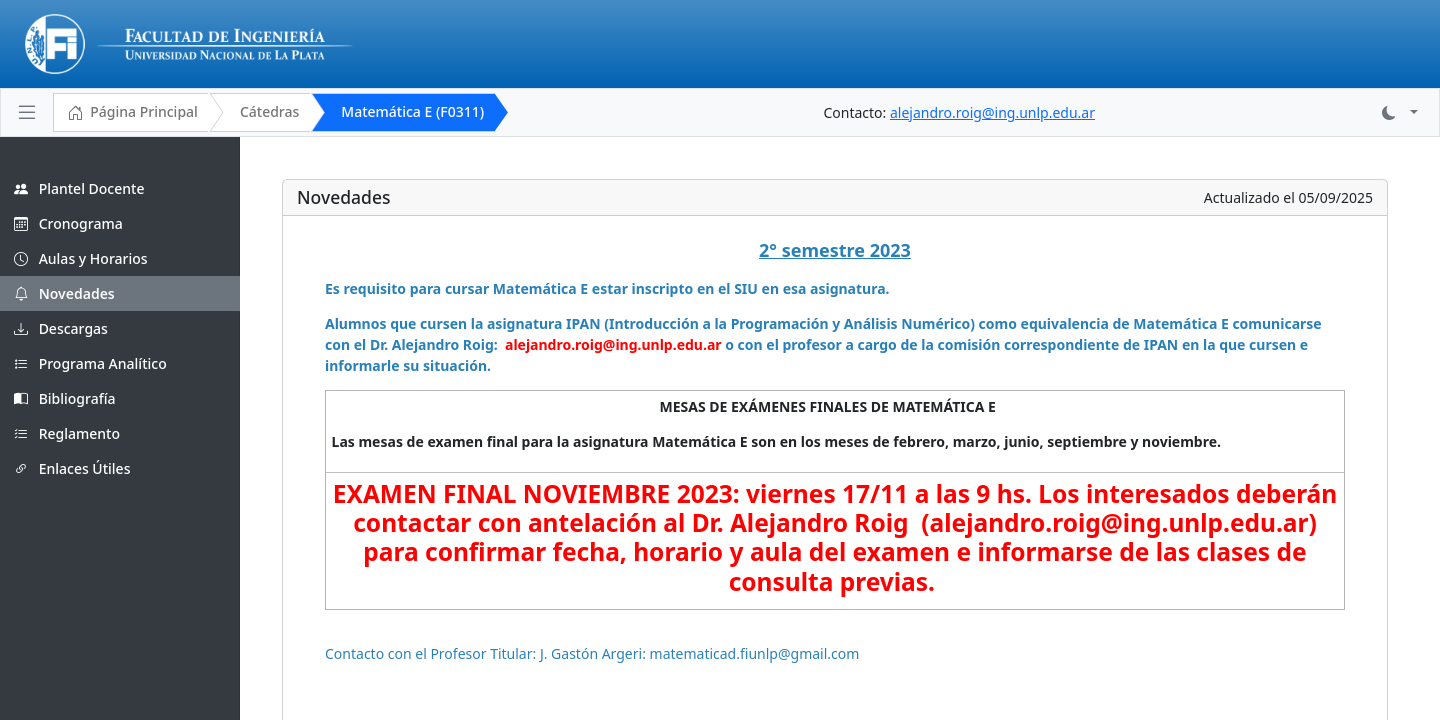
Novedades (64, 293)
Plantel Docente (79, 188)
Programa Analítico (90, 363)
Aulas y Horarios (81, 258)
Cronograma (68, 223)
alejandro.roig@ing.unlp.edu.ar (992, 112)
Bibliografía (65, 398)
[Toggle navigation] (27, 112)
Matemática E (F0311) (412, 111)
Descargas (61, 328)
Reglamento (67, 433)
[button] (1400, 112)
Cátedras (269, 111)
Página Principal (132, 113)
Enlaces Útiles (72, 468)
